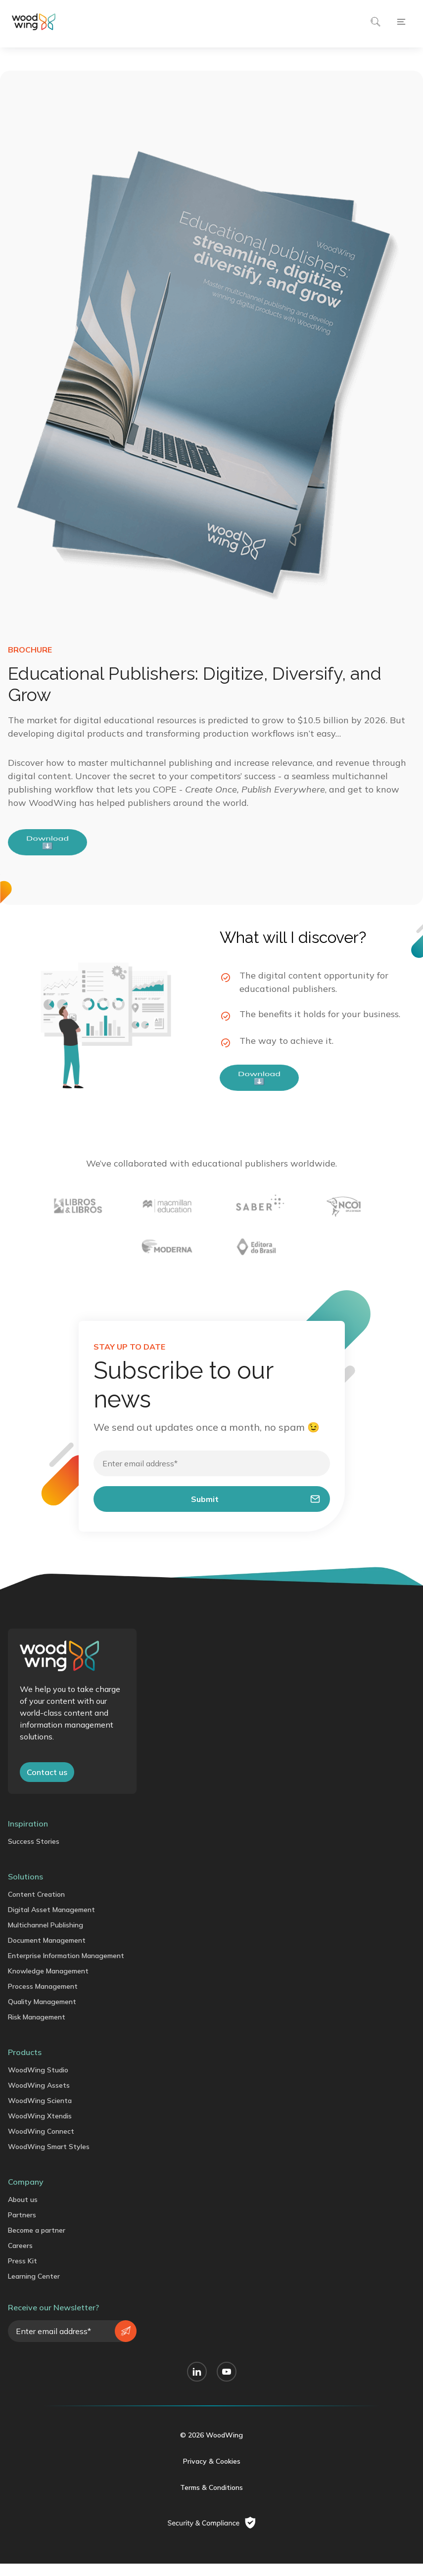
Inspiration (28, 1838)
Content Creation (36, 1908)
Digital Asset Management (51, 1924)
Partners (22, 2229)
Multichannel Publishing (45, 1939)
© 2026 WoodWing (211, 2449)
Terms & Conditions (211, 2501)
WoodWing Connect (41, 2145)
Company (26, 2196)
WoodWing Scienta (40, 2114)
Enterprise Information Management (66, 1970)
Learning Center (34, 2290)
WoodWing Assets (39, 2099)
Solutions (25, 1891)
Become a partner (36, 2244)
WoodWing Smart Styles (49, 2160)
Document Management (47, 1954)
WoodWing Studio (38, 2084)
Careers (20, 2259)
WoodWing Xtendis (40, 2130)
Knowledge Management (48, 1985)
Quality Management (42, 2016)
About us (23, 2213)
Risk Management (36, 2031)
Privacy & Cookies (211, 2475)
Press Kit (22, 2275)
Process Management (43, 2000)
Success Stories (33, 1855)
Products (25, 2066)
